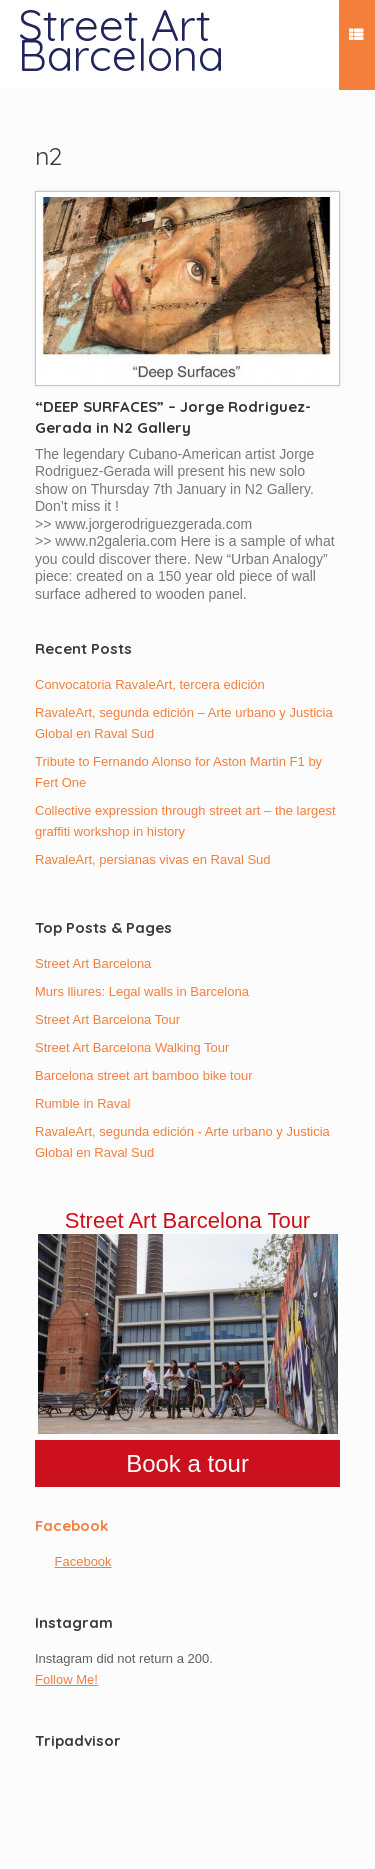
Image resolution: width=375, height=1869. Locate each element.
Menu (356, 37)
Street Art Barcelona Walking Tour (132, 1047)
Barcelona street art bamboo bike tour (144, 1075)
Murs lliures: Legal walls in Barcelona (142, 991)
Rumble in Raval (82, 1103)
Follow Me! (66, 1679)
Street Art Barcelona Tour (107, 1019)
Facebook (71, 1525)
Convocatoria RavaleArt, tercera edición (150, 684)
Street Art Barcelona (93, 963)
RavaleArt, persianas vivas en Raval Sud (153, 859)
